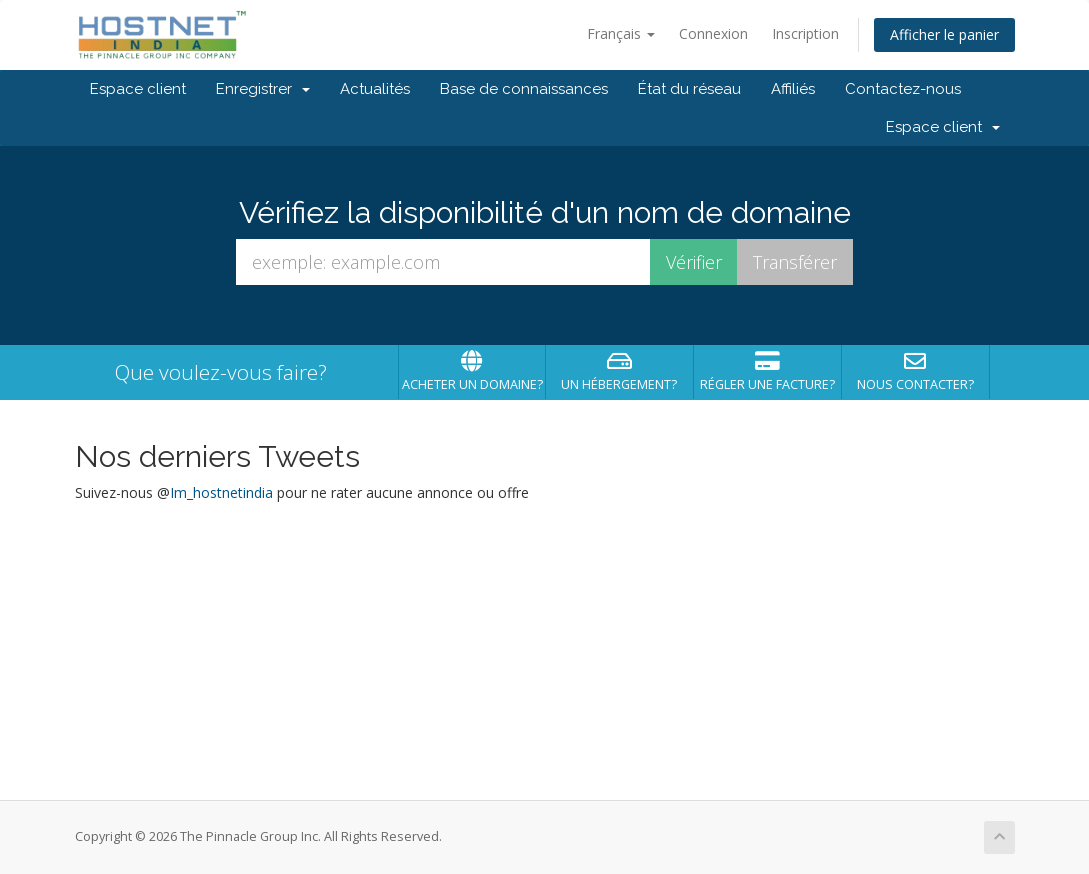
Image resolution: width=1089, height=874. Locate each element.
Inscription (805, 33)
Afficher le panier (944, 34)
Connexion (713, 33)
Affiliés (793, 89)
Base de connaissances (524, 89)
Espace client (138, 89)
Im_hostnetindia (221, 492)
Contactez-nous (903, 89)
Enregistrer (263, 89)
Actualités (375, 89)
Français (621, 33)
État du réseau (689, 89)
